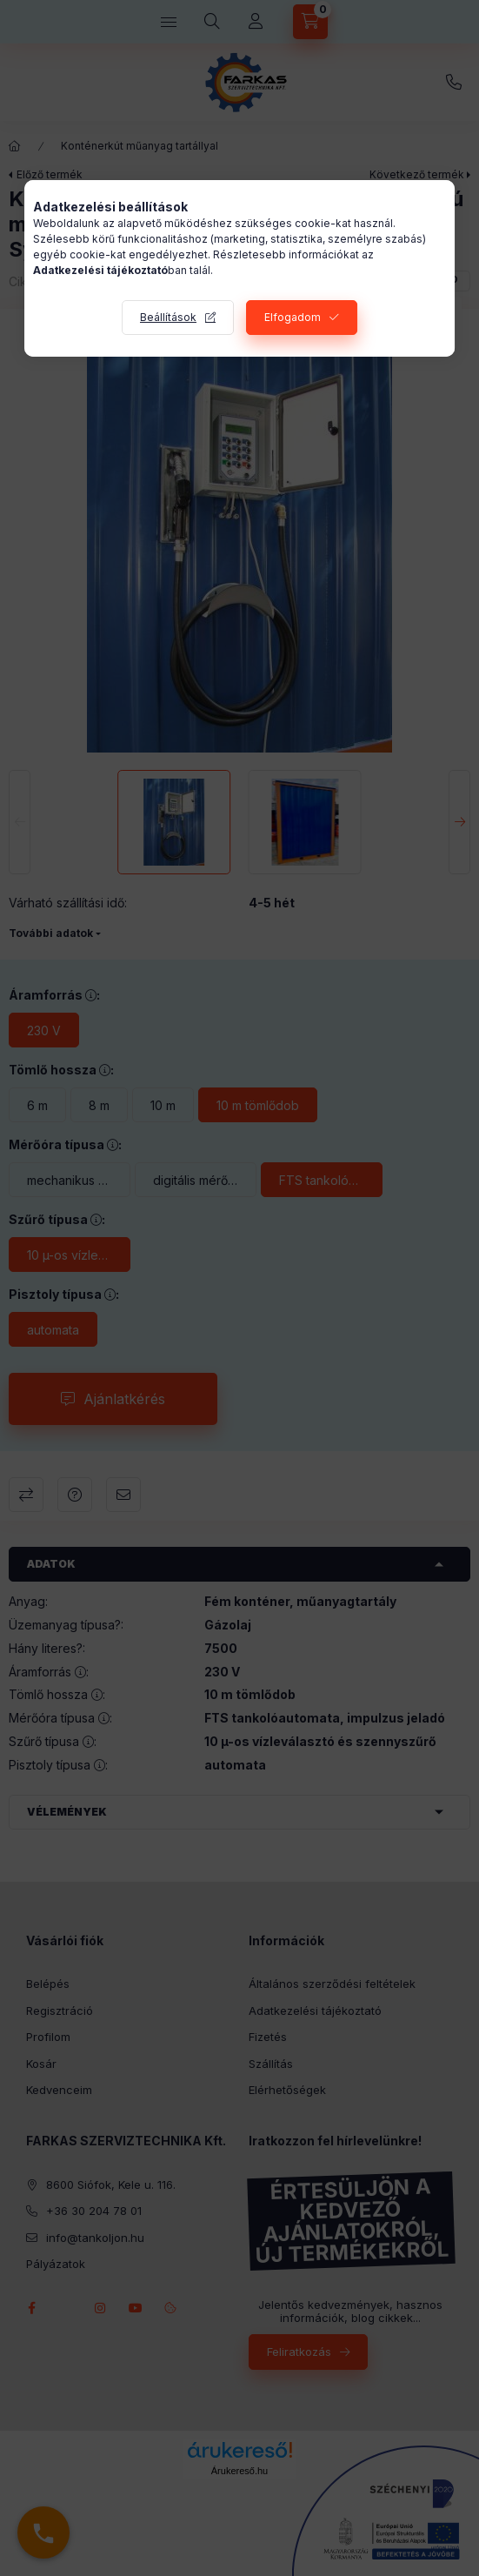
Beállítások (168, 317)
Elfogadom (292, 317)
